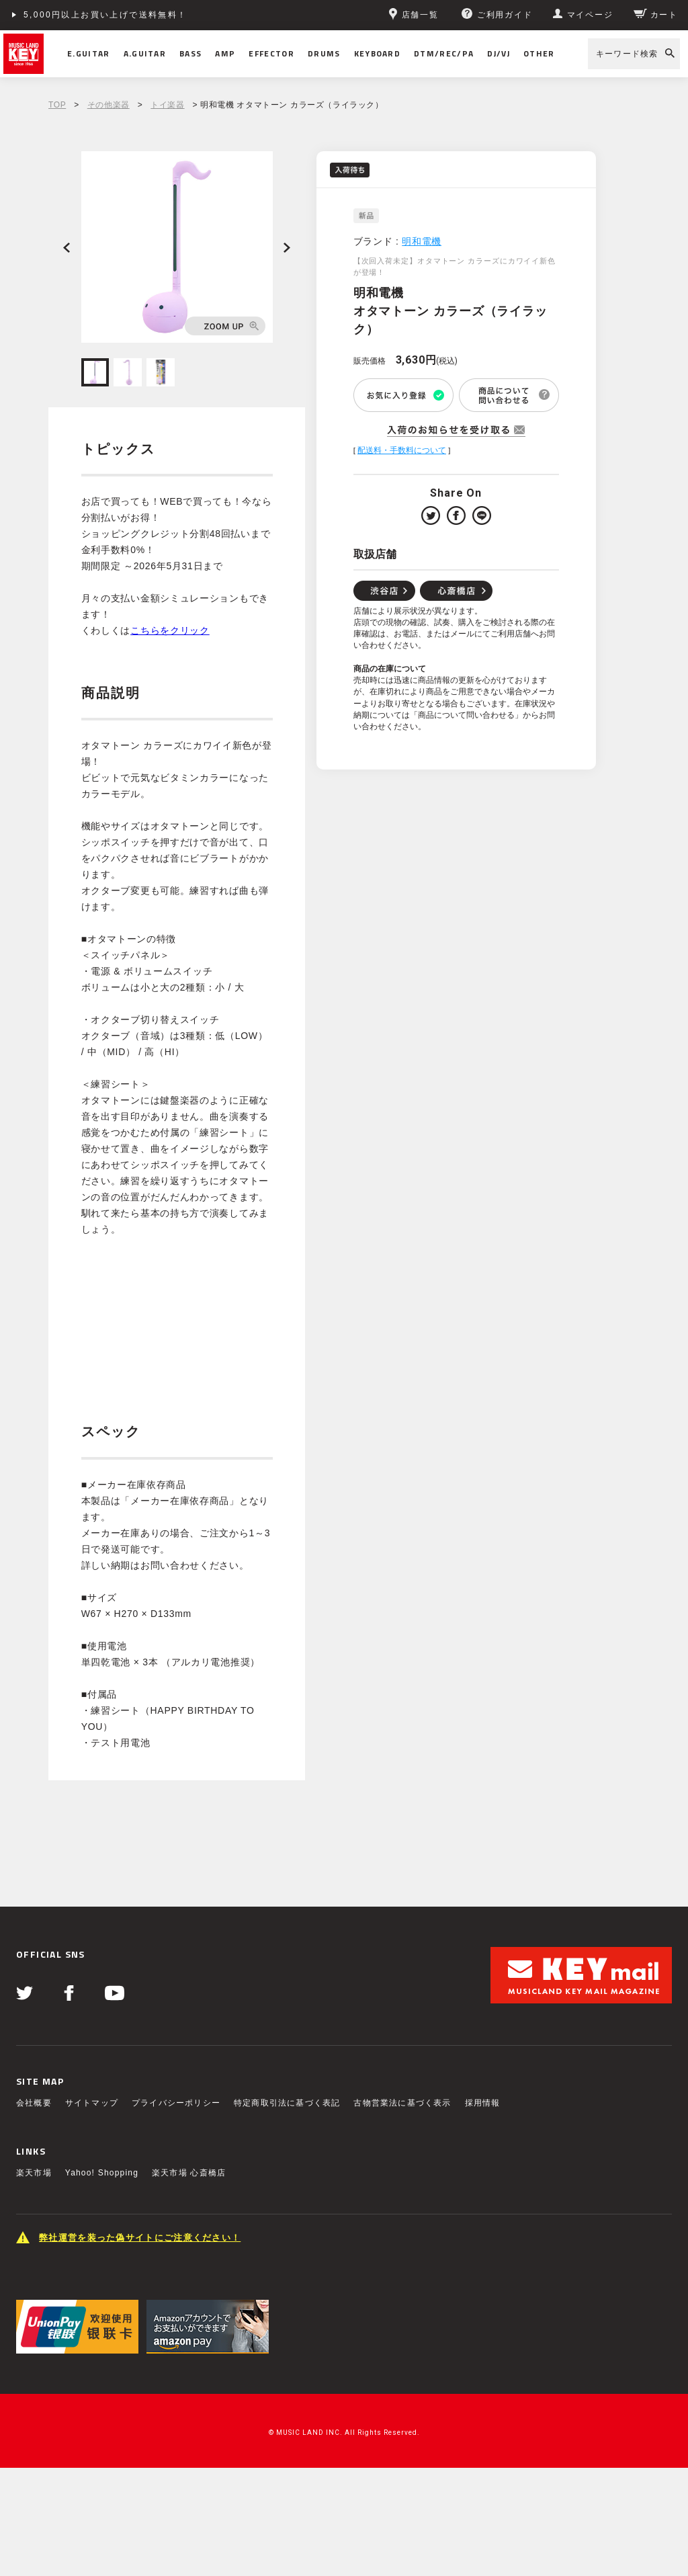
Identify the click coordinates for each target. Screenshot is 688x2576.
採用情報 (483, 2103)
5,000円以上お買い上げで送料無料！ (105, 14)
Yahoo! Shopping (101, 2172)
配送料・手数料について (401, 450)
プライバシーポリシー (176, 2103)
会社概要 (34, 2103)
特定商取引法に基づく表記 (287, 2103)
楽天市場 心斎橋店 (189, 2172)
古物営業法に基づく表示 (402, 2103)
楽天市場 (34, 2172)
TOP (57, 105)
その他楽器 (108, 105)
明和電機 (421, 241)
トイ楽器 (167, 105)
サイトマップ (91, 2103)
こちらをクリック (170, 630)
